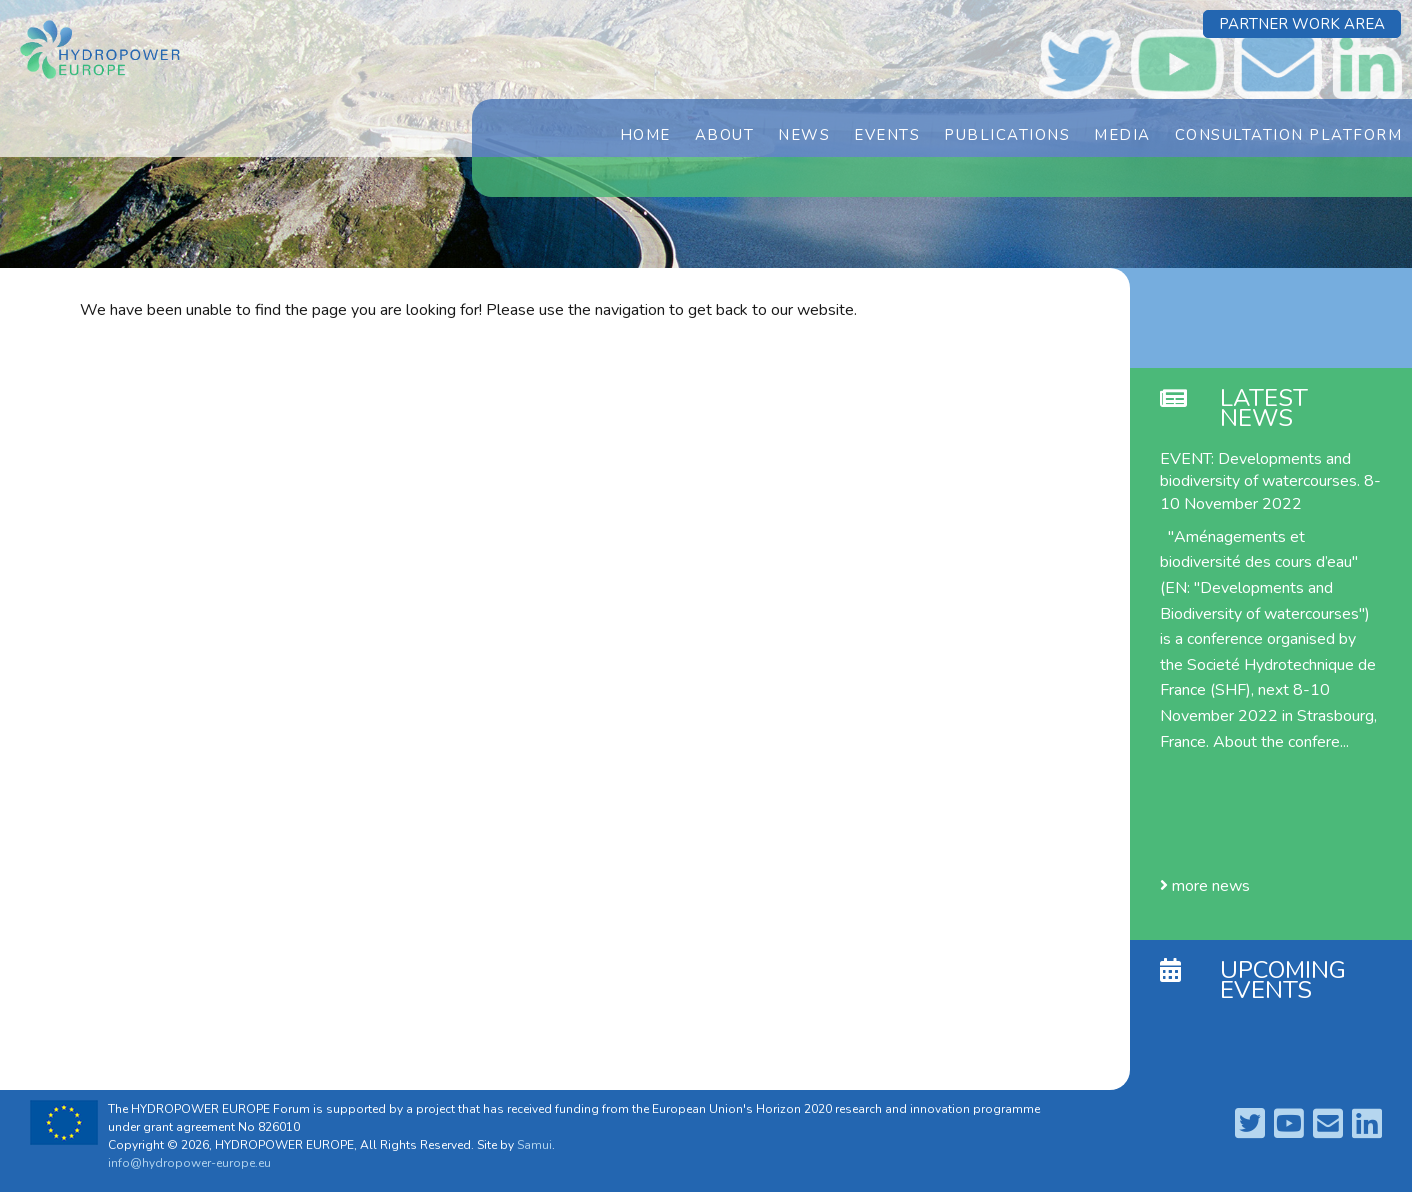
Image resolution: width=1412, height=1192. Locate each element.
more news (1205, 886)
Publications (1007, 135)
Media (1122, 135)
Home (645, 135)
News (804, 135)
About (725, 135)
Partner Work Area (1302, 24)
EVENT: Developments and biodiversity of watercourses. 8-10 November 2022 (1270, 481)
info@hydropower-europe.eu (189, 1163)
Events (887, 135)
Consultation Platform (1289, 135)
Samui (534, 1145)
